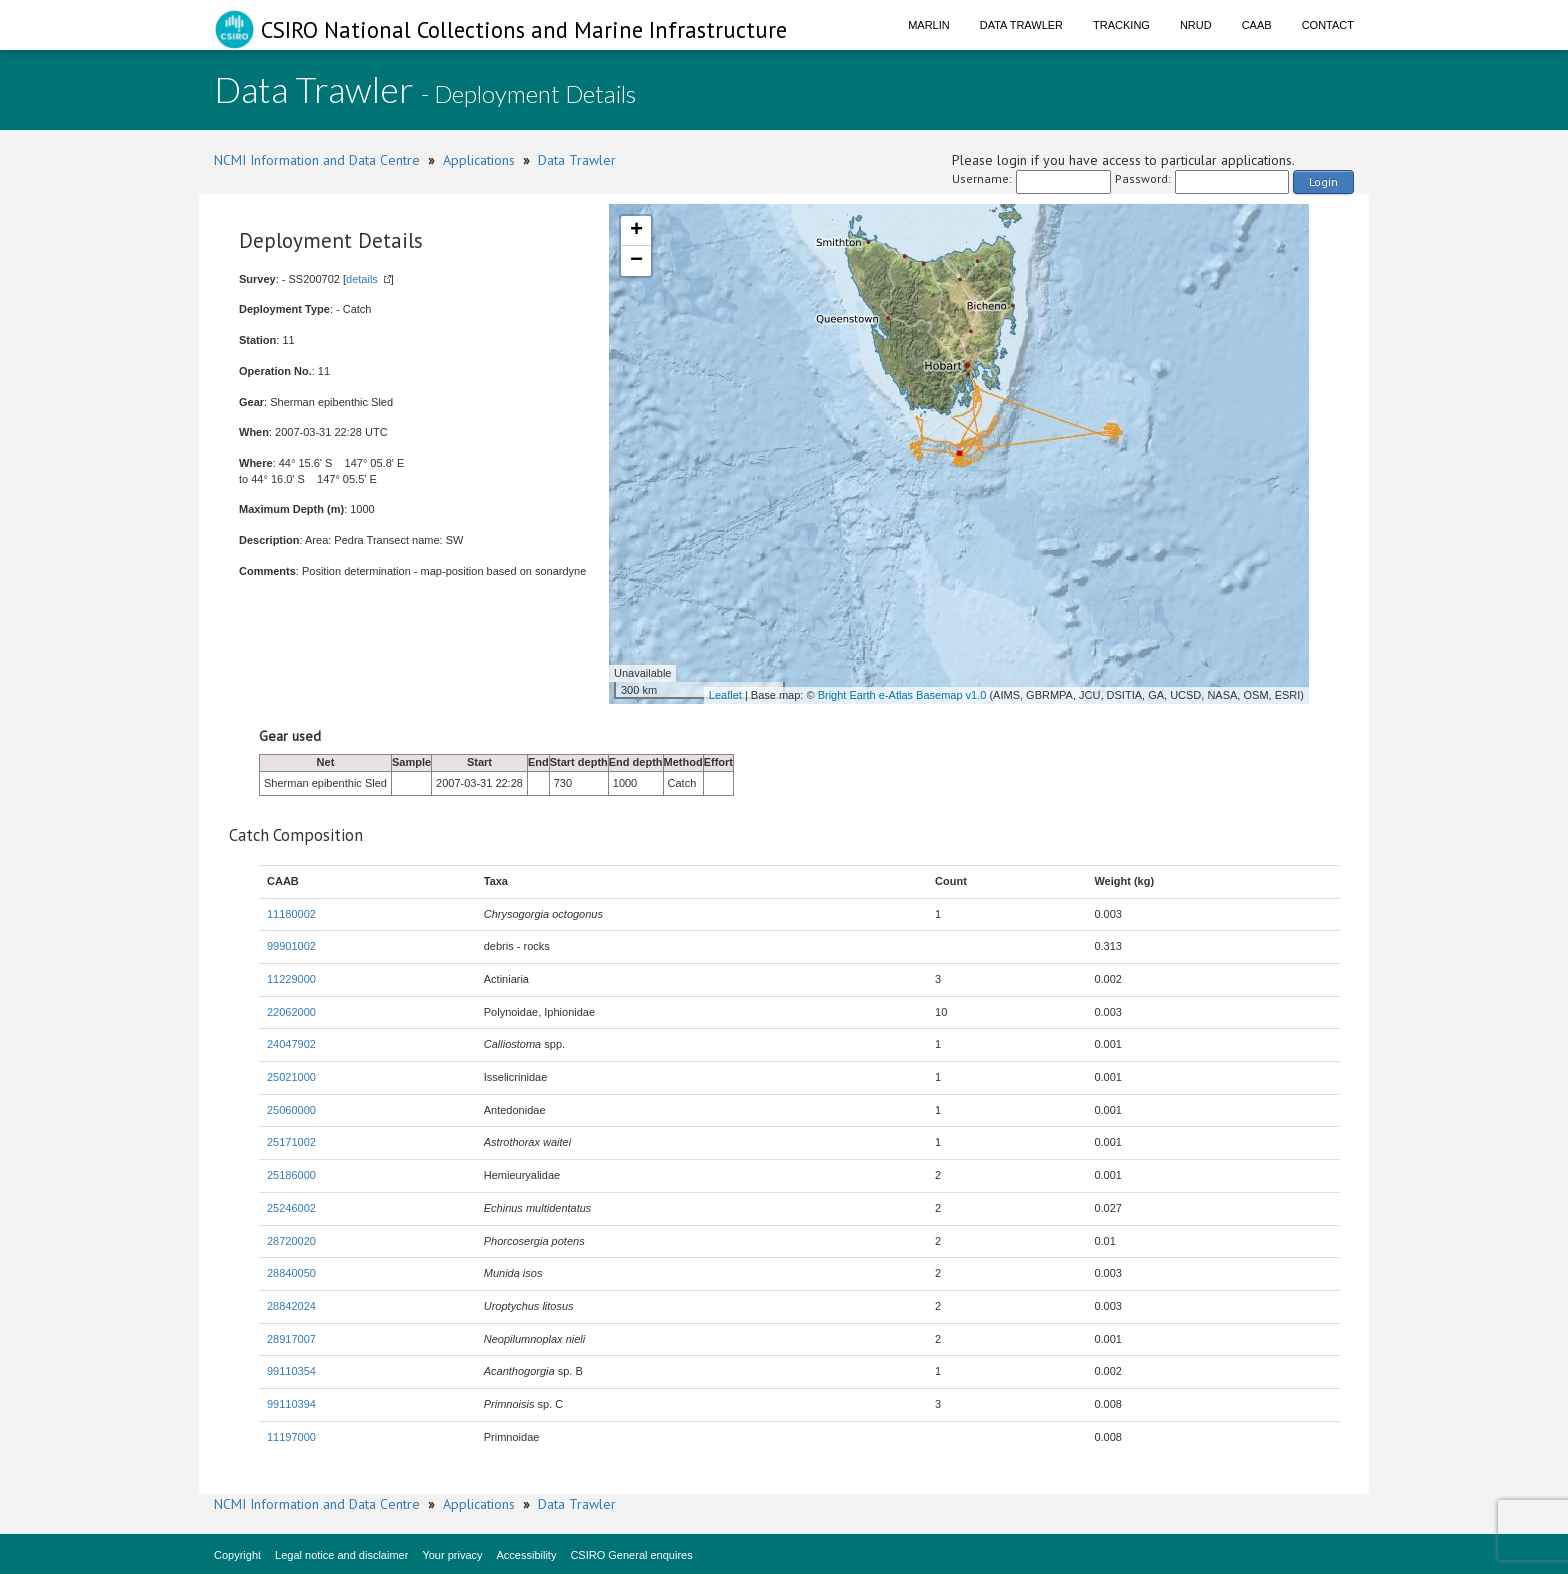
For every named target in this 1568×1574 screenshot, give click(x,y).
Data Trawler (1021, 25)
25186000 (291, 1175)
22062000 (291, 1012)
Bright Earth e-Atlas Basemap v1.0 (902, 695)
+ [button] (636, 231)
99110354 (291, 1371)
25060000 (291, 1110)
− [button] (636, 261)
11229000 (291, 979)
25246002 (291, 1208)
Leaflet (725, 695)
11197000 (291, 1437)
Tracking (1121, 25)
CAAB (1257, 25)
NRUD (1196, 25)
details (362, 279)
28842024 (291, 1306)
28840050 (291, 1273)
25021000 (291, 1077)
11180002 (291, 914)
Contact (1328, 25)
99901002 (291, 946)
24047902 (291, 1044)
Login (1323, 181)
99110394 (291, 1404)
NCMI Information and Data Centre (317, 160)
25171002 (291, 1142)
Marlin (929, 25)
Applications (479, 160)
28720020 (291, 1241)
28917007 (291, 1339)
